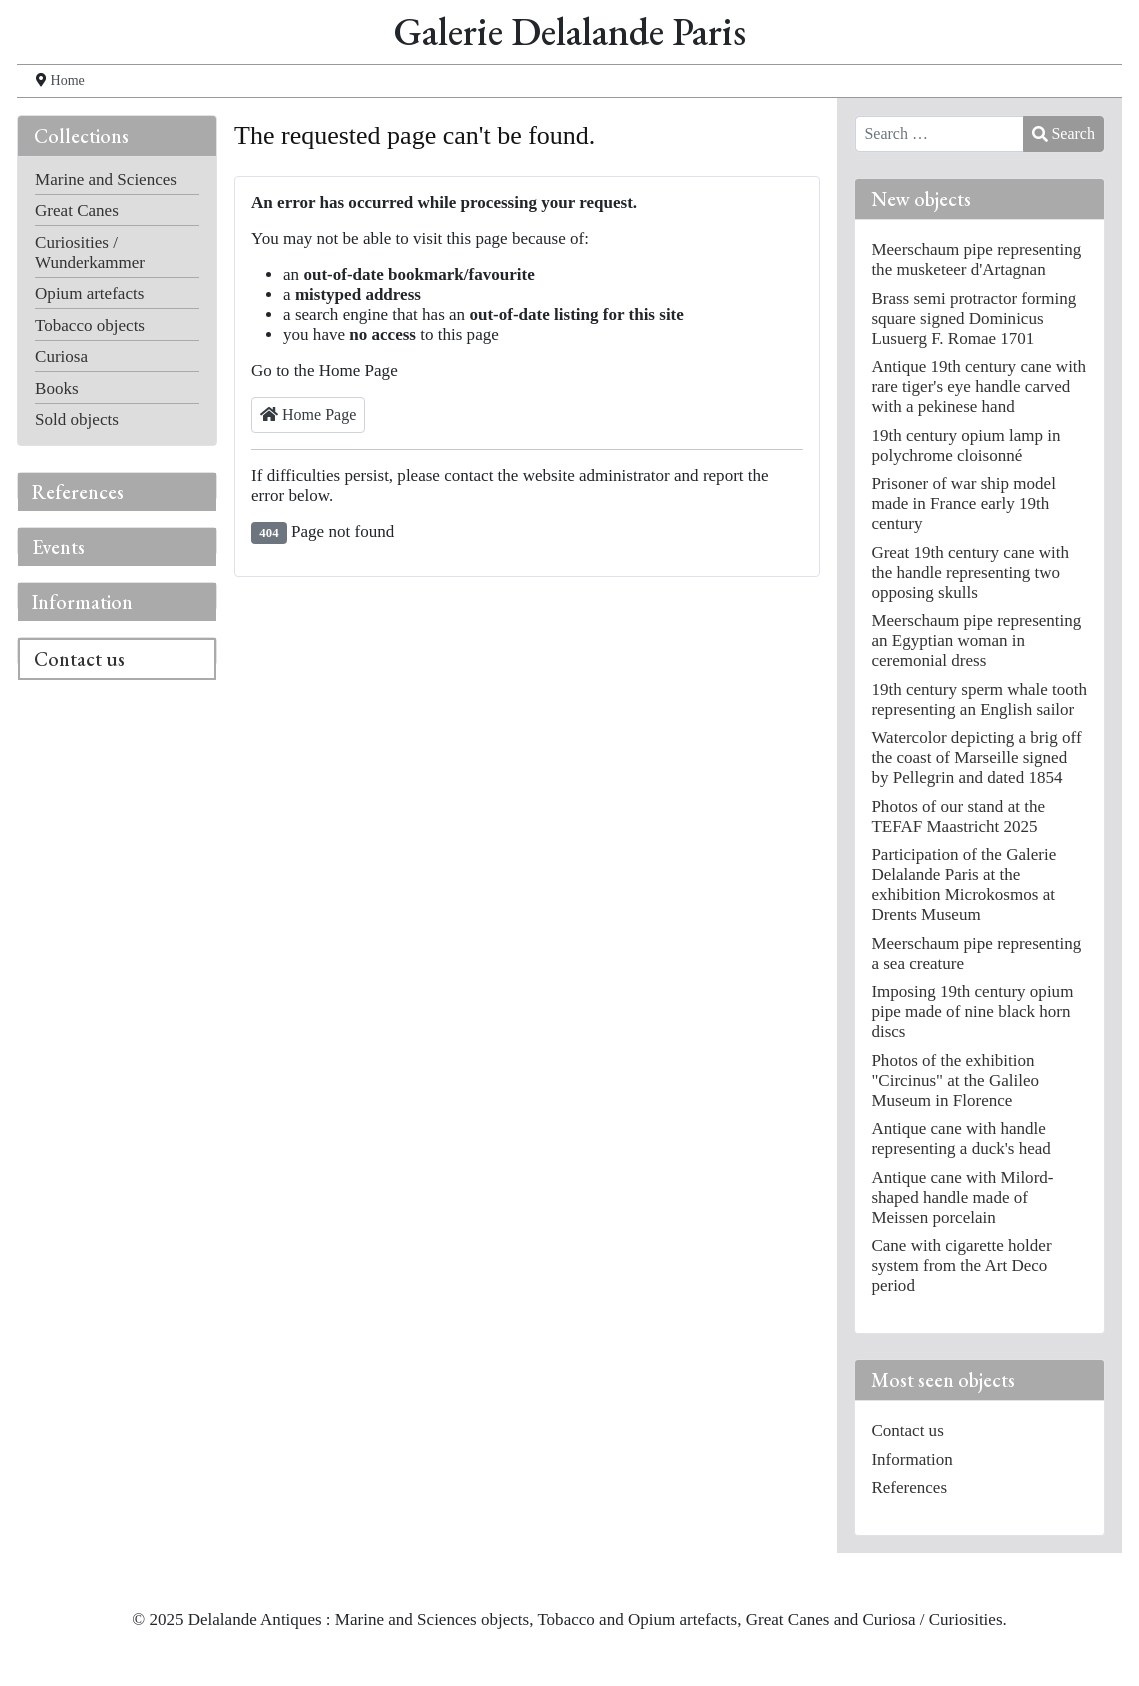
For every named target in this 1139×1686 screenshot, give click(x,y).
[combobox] (939, 134)
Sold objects (77, 419)
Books (57, 388)
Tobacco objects (90, 325)
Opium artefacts (89, 293)
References (78, 492)
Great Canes (77, 210)
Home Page (308, 414)
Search (1063, 133)
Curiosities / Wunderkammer (90, 252)
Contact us (79, 659)
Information (82, 602)
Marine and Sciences (106, 179)
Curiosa (61, 356)
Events (58, 547)
